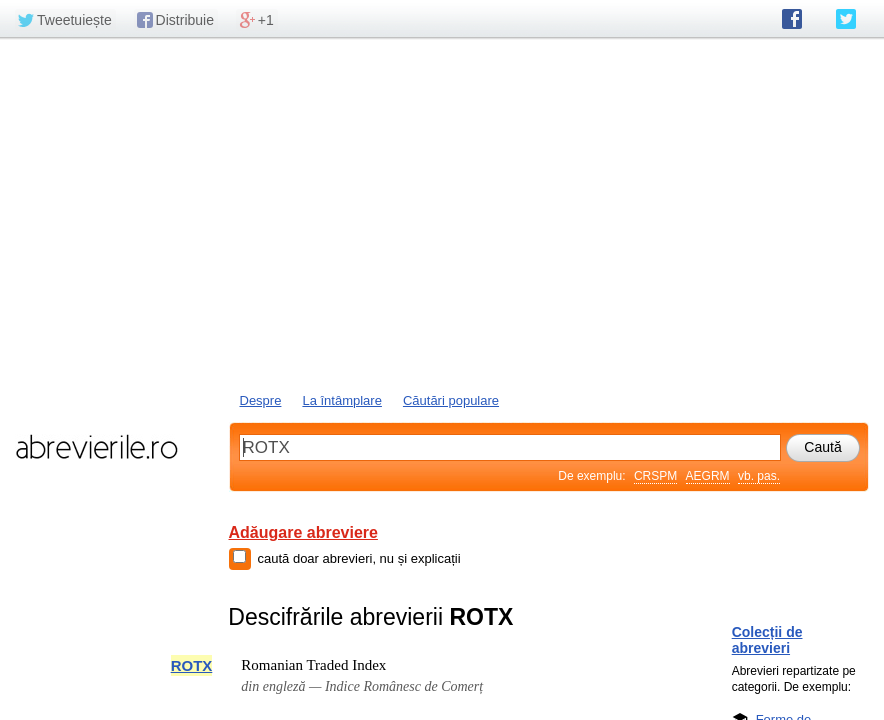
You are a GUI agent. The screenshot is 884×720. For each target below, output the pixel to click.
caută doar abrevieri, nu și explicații (359, 558)
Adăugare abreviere (303, 532)
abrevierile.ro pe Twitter (846, 19)
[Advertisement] (442, 213)
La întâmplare (342, 400)
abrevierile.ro (96, 447)
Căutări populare (451, 400)
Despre (261, 400)
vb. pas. (759, 476)
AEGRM (708, 476)
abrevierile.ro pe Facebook (792, 19)
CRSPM (655, 476)
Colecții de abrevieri (767, 640)
